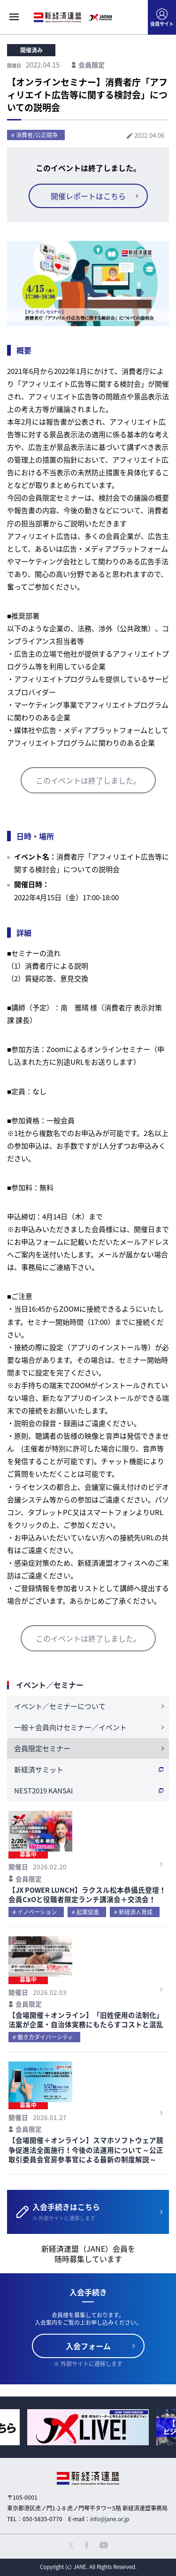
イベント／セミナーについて (60, 1706)
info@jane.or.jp (109, 2519)
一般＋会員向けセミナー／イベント (70, 1727)
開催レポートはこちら (88, 196)
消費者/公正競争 (37, 135)
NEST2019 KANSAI (43, 1790)
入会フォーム (88, 2346)
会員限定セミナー (42, 1748)
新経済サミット (38, 1769)
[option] (88, 2427)
